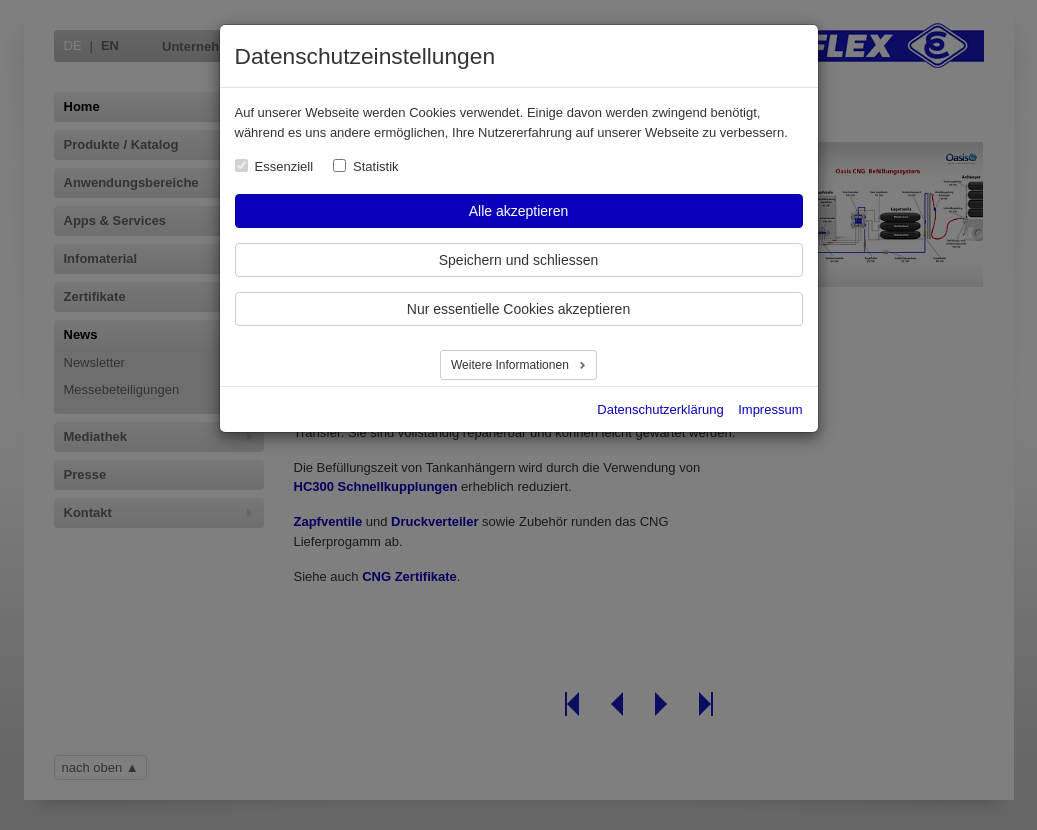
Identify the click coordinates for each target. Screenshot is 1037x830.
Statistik (376, 166)
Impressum (770, 409)
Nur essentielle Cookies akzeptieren (518, 309)
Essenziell (284, 166)
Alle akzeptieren (519, 211)
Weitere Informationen (511, 365)
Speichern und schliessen (519, 260)
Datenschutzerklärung (660, 409)
